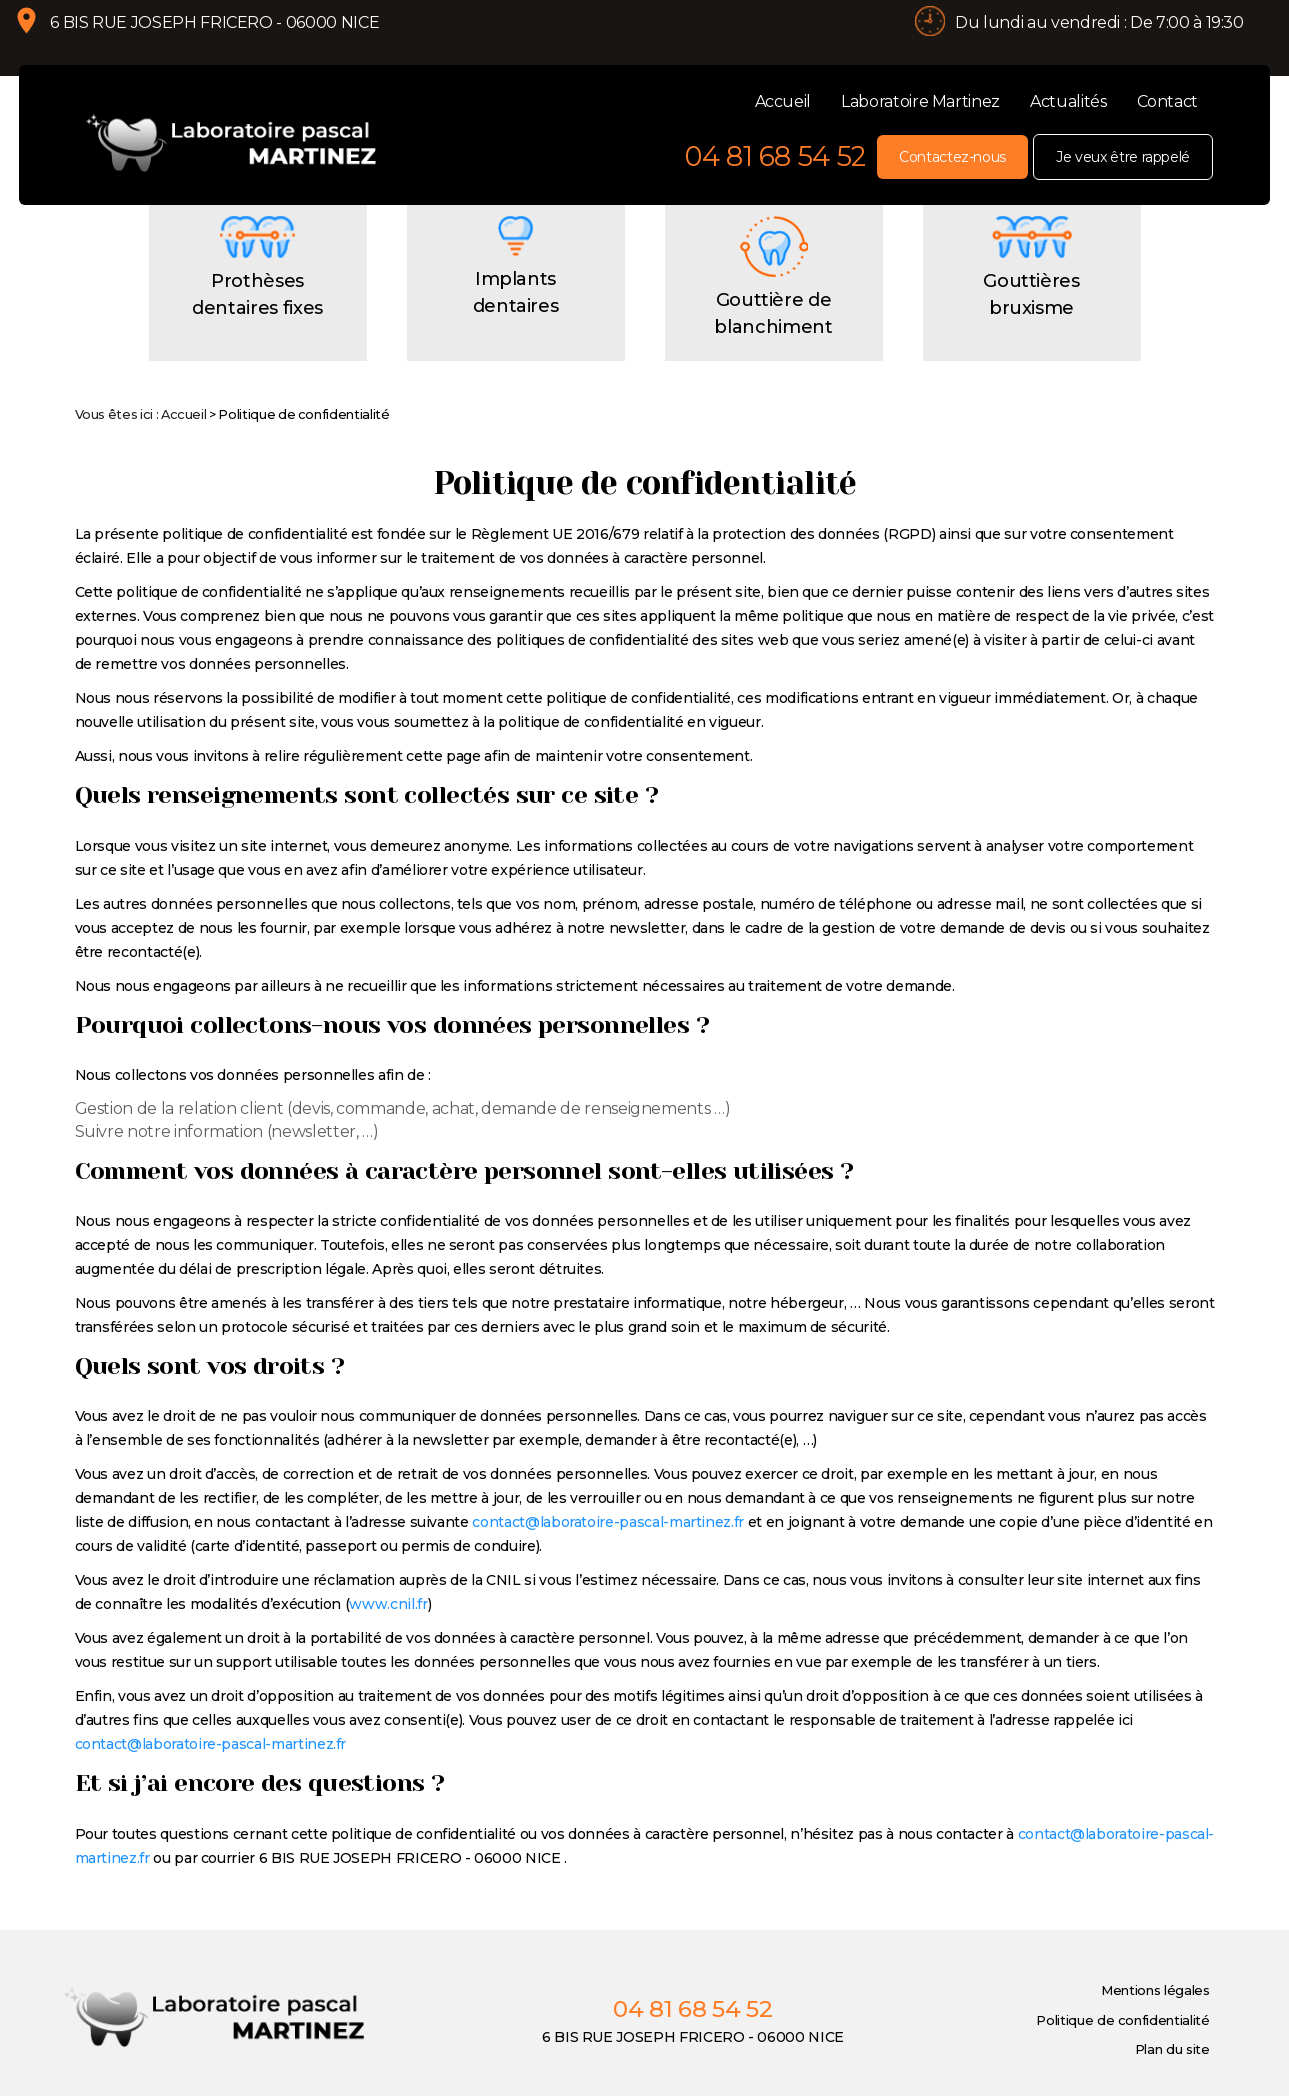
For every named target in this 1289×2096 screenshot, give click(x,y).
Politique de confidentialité (1122, 2048)
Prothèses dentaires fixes (257, 323)
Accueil (783, 101)
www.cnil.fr (388, 1633)
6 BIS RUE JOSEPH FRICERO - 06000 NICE (229, 37)
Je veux (1123, 157)
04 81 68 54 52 (775, 156)
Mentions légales (1155, 2019)
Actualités (1068, 101)
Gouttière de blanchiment (773, 342)
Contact (1168, 101)
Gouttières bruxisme (1031, 323)
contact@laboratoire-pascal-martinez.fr (608, 1551)
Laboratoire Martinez (920, 101)
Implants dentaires (516, 321)
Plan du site (1172, 2077)
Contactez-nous (952, 157)
